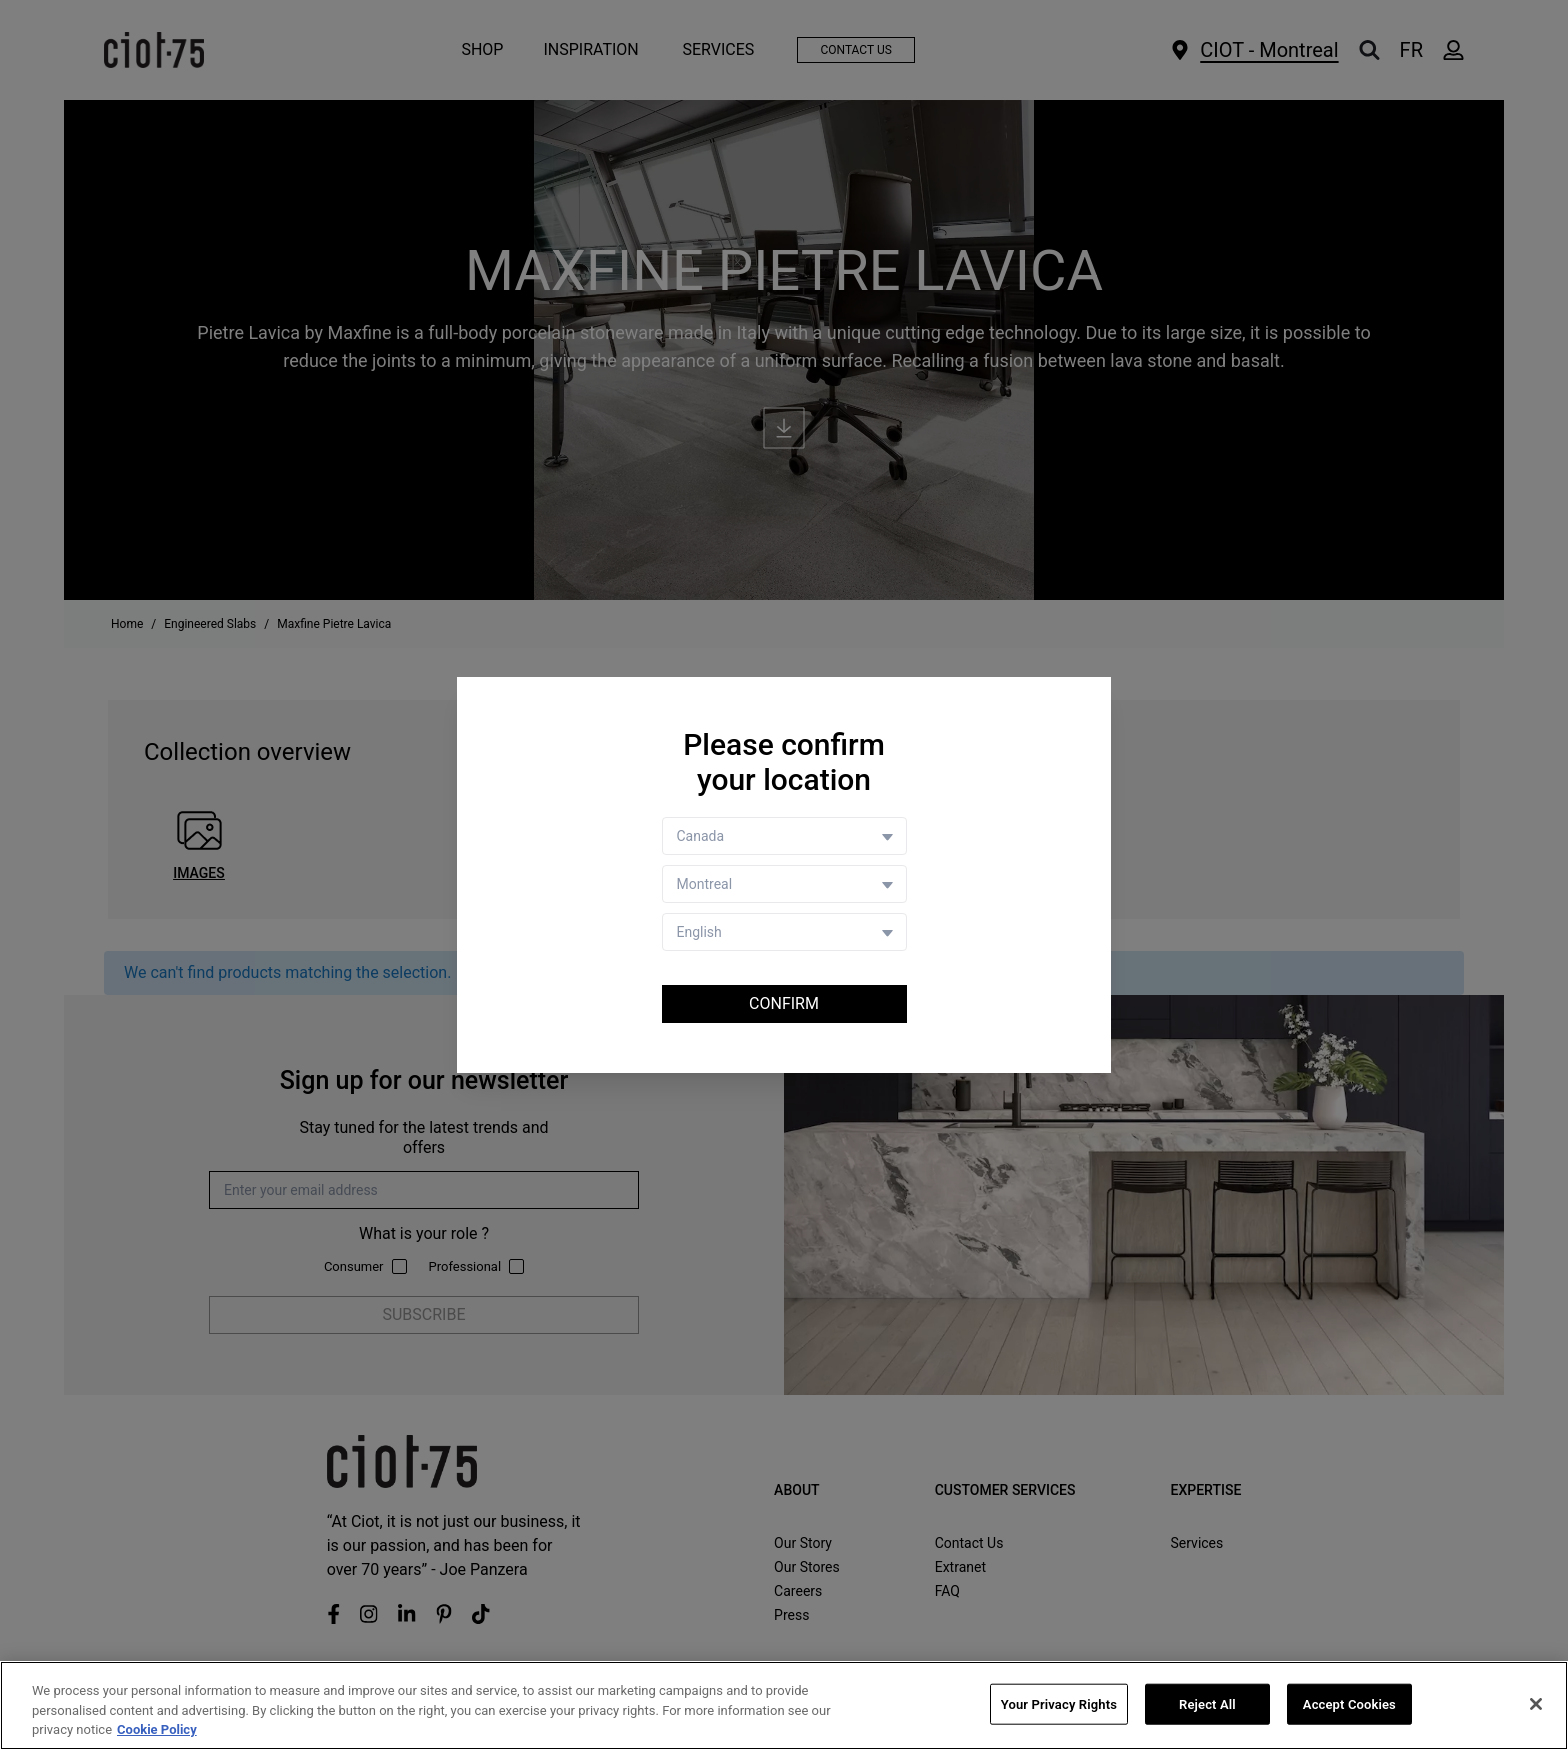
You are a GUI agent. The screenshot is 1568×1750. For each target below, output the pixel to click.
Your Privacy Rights (1059, 1703)
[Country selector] (784, 836)
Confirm (784, 1003)
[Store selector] (784, 884)
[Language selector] (784, 932)
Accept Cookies (1349, 1703)
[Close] (1536, 1704)
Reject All (1207, 1703)
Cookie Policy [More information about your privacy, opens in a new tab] (157, 1730)
